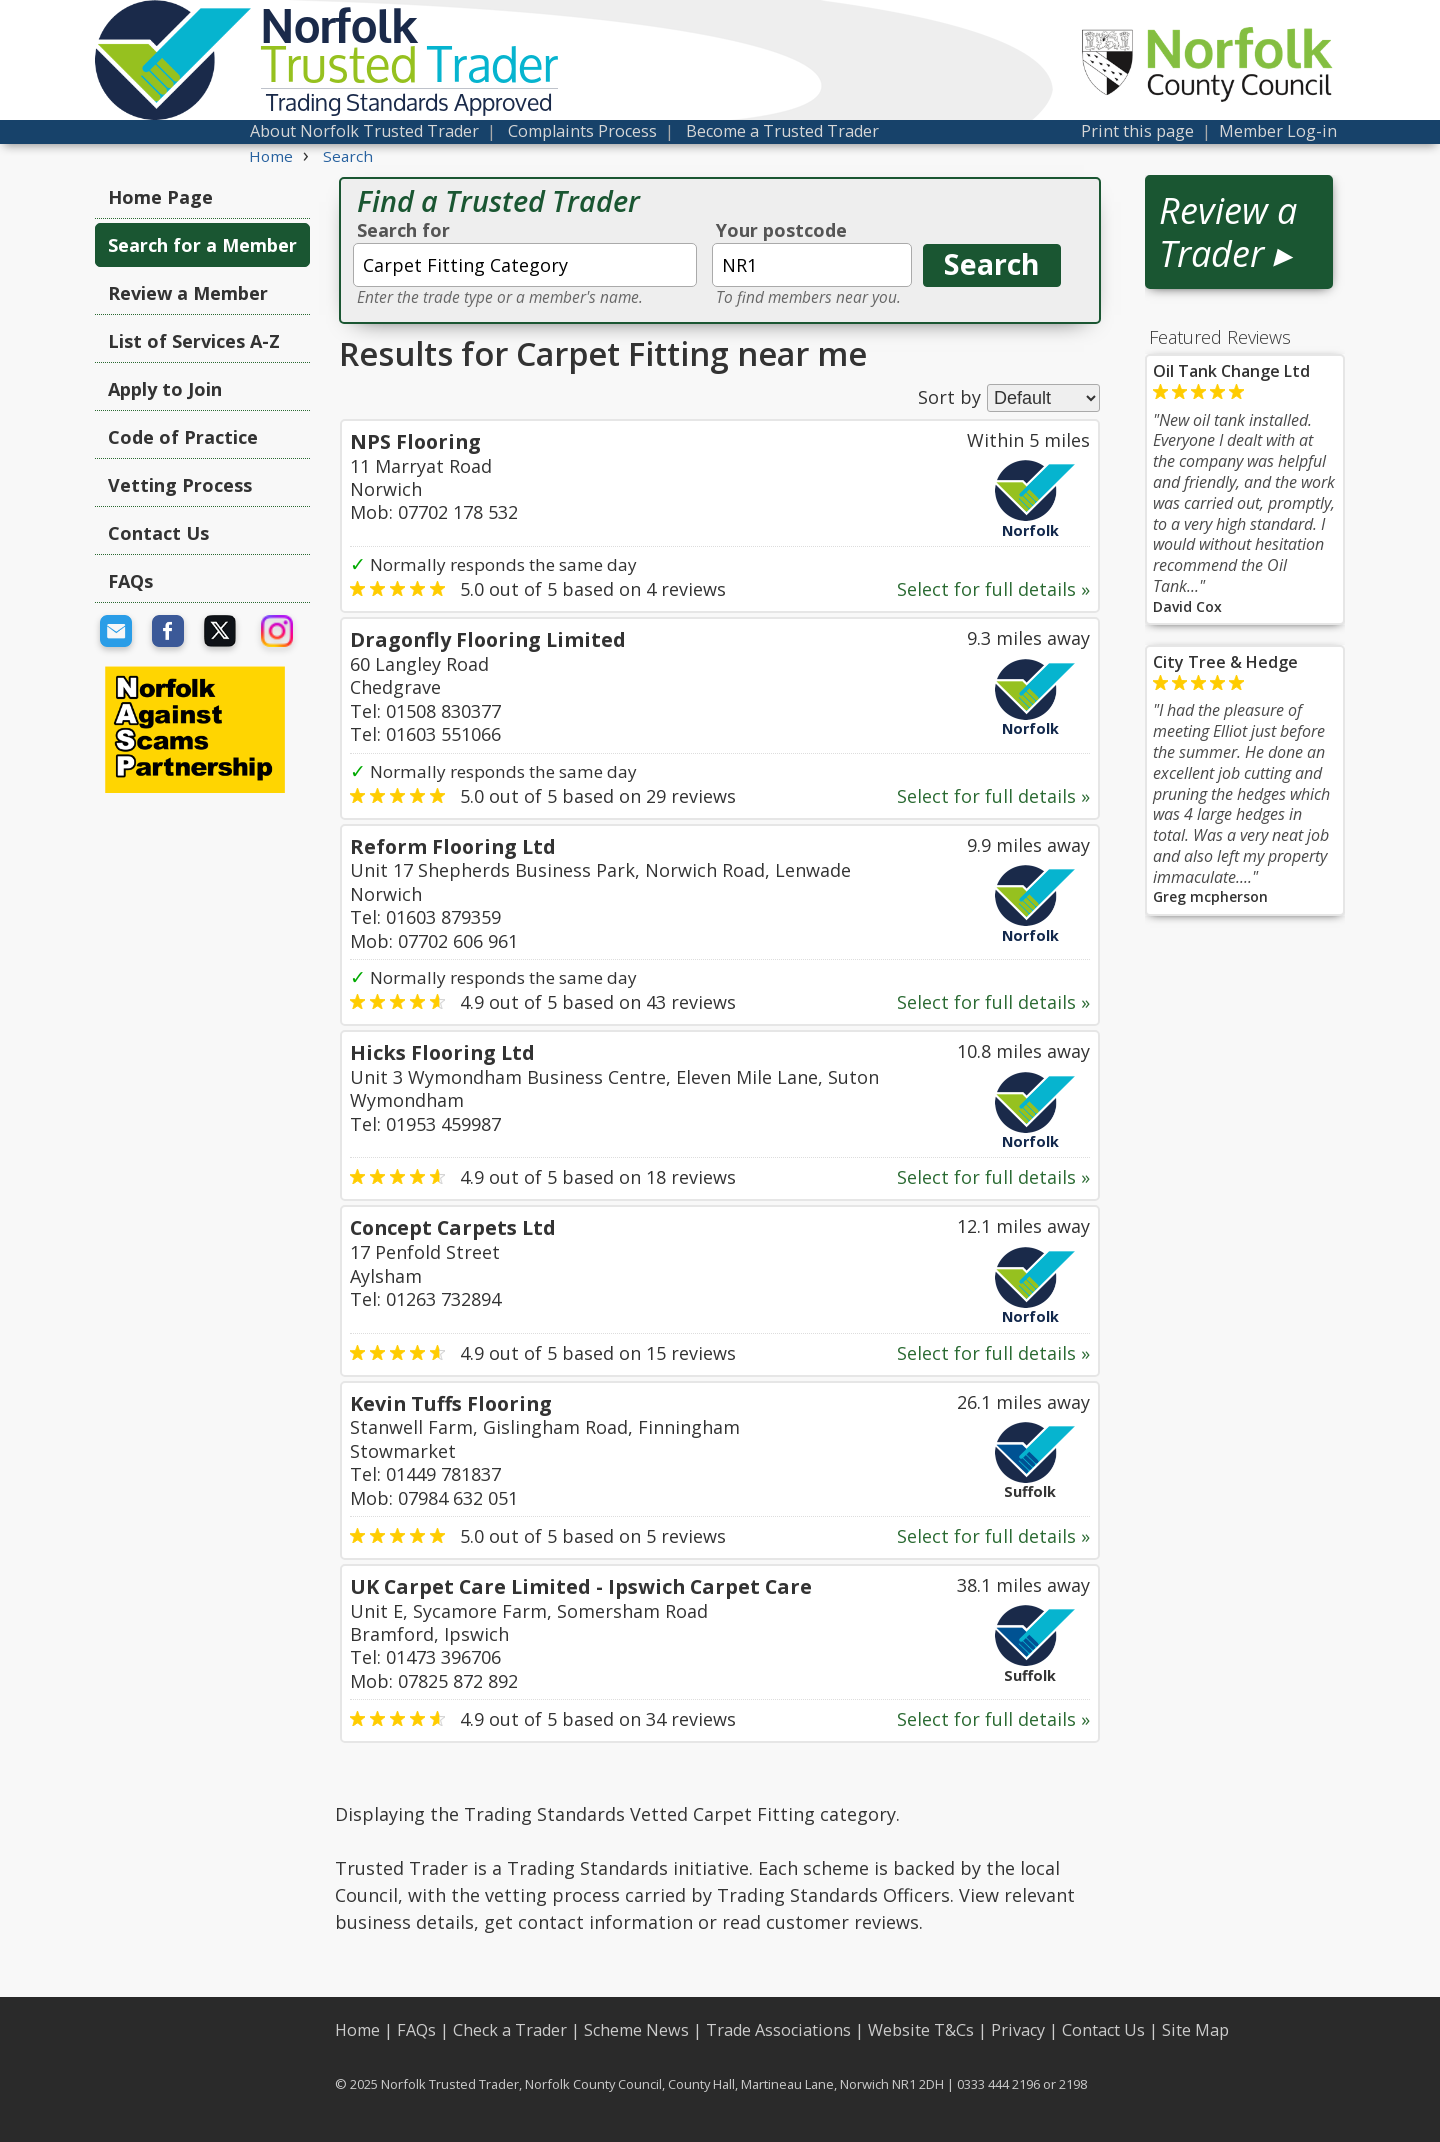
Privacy (1018, 2030)
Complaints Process (582, 131)
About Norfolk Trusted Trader (364, 131)
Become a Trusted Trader (782, 131)
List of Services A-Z (194, 341)
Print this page (1137, 131)
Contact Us (158, 533)
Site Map (1195, 2030)
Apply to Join (165, 389)
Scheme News (636, 2030)
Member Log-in (1278, 131)
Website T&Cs (921, 2030)
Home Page (160, 197)
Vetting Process (180, 485)
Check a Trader (510, 2030)
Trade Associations (778, 2030)
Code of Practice (183, 437)
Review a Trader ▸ (1228, 232)
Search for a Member (202, 245)
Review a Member (188, 293)
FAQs (130, 581)
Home (357, 2030)
